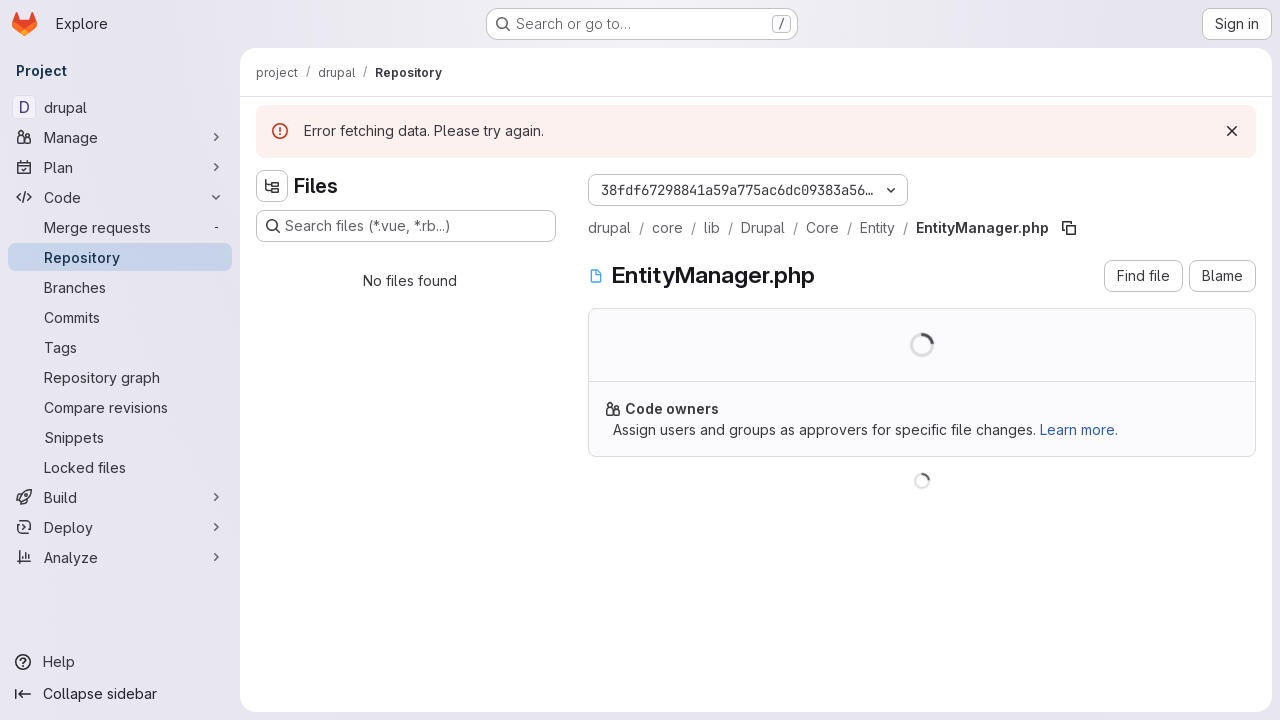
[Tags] (120, 347)
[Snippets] (120, 437)
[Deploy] (120, 527)
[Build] (120, 497)
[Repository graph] (120, 377)
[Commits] (120, 317)
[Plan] (120, 167)
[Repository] (120, 257)
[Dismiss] (1232, 131)
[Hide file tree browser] (272, 186)
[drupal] (120, 107)
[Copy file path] (1069, 228)
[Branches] (120, 287)
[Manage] (120, 137)
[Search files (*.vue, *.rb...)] (406, 226)
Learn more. (1079, 429)
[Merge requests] (120, 227)
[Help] (120, 662)
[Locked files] (120, 467)
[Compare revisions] (120, 407)
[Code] (120, 197)
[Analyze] (120, 557)
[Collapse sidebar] (120, 694)
